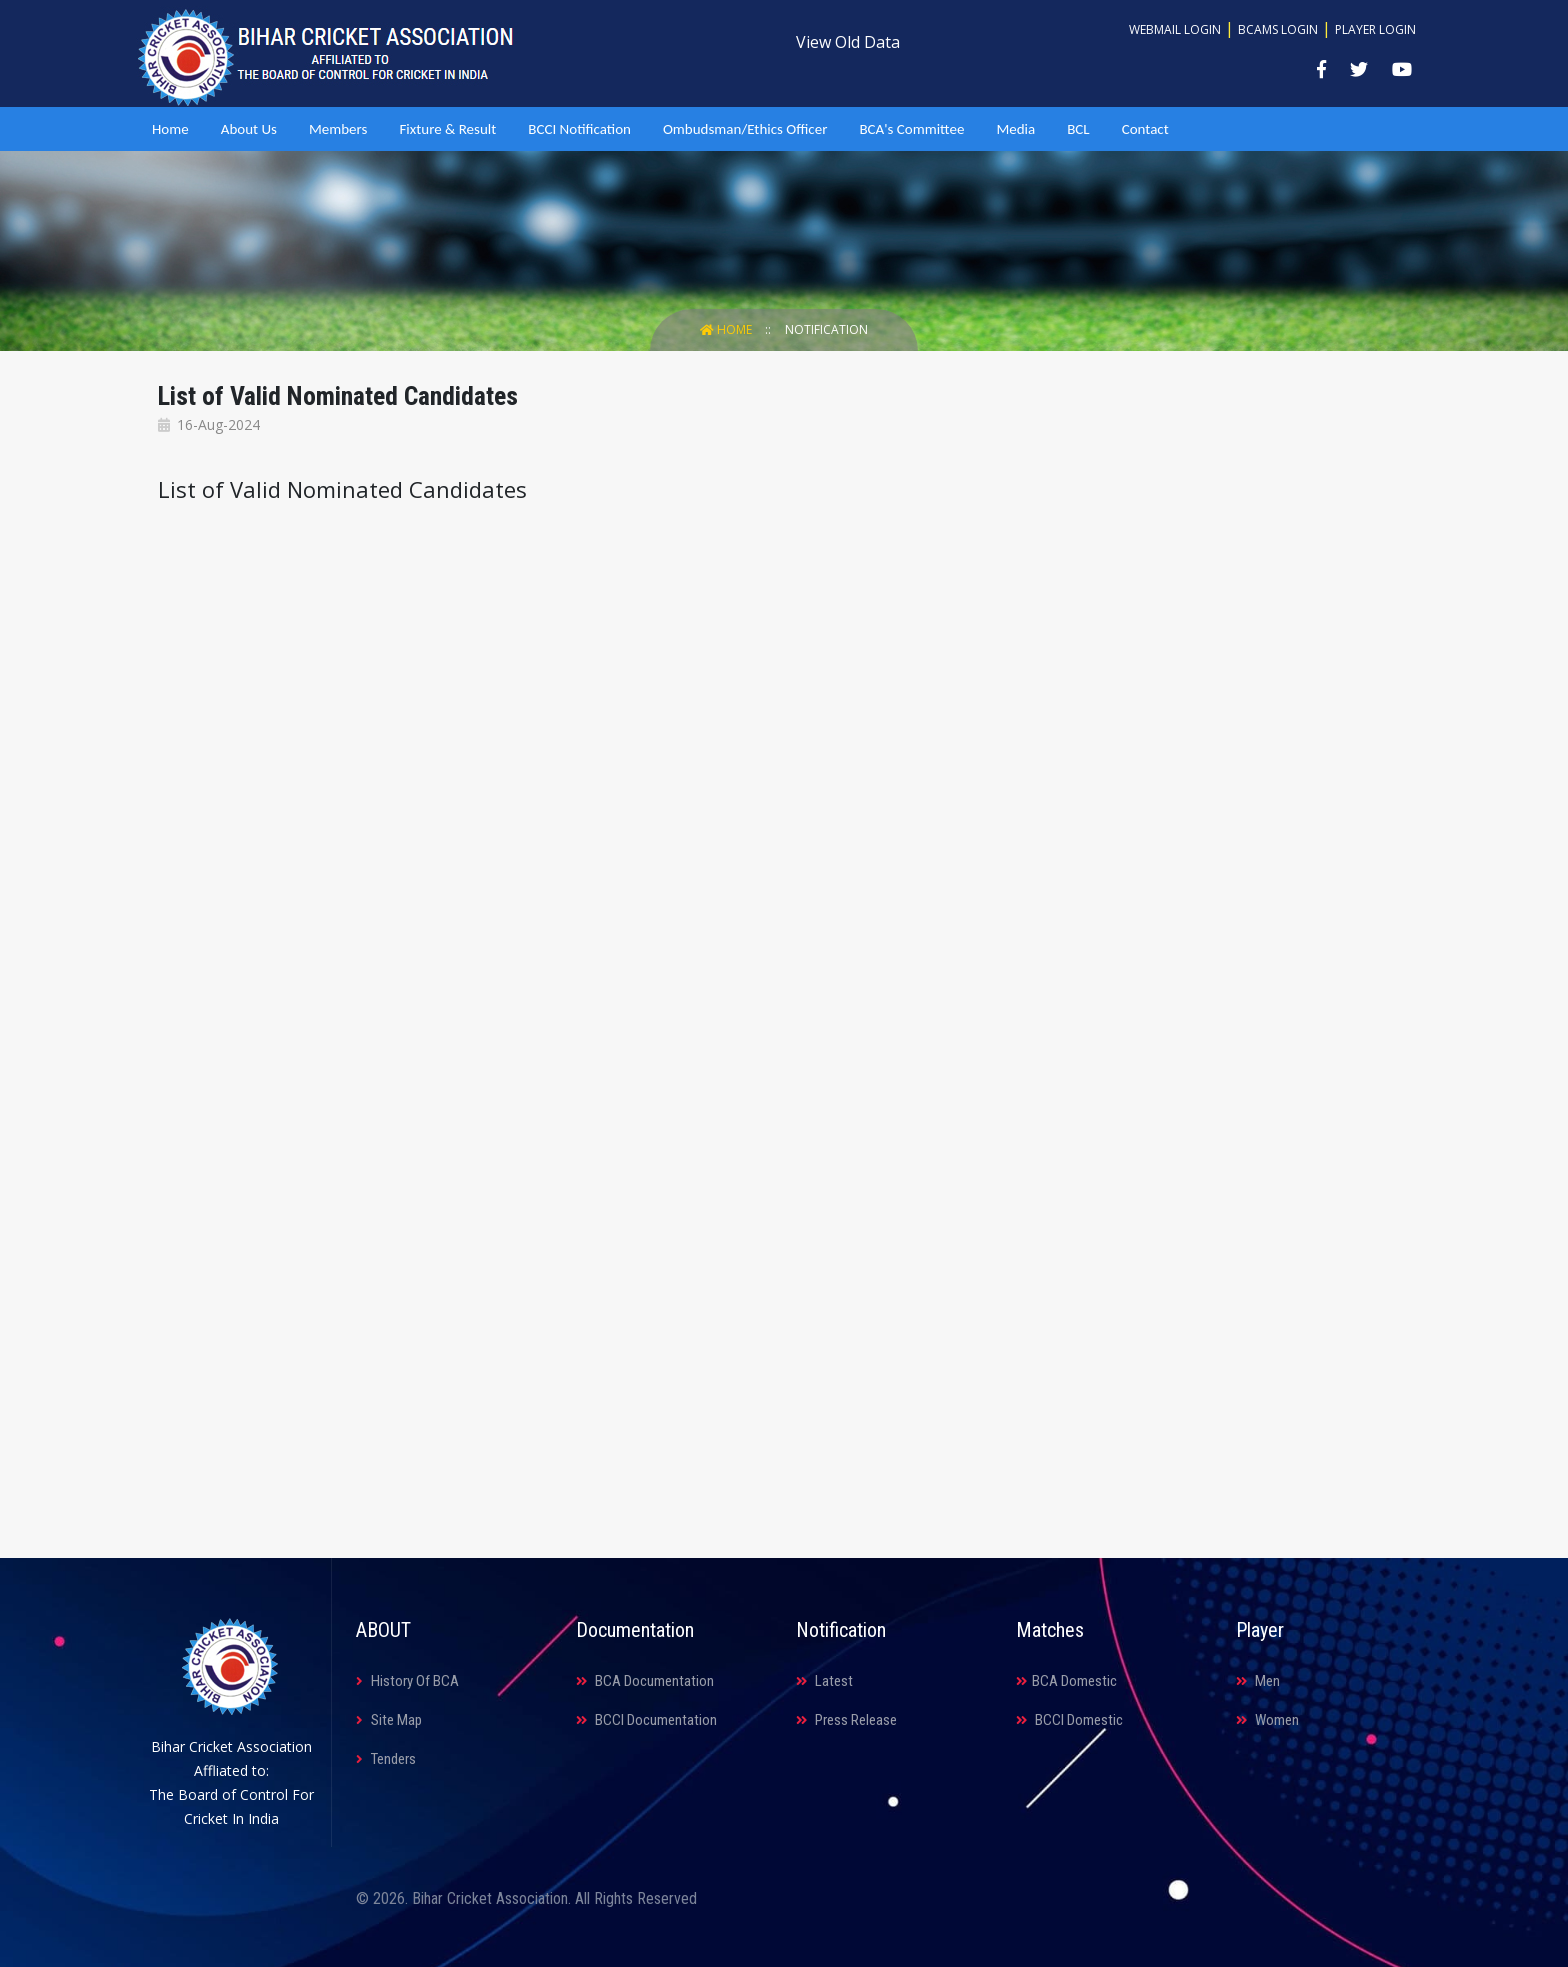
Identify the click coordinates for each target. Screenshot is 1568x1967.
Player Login (1375, 29)
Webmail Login (1175, 29)
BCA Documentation (645, 1681)
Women (1267, 1720)
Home (170, 129)
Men (1258, 1681)
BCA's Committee (911, 129)
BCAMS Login (1278, 29)
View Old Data (848, 42)
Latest (824, 1681)
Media (1015, 129)
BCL (1078, 129)
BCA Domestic (1066, 1681)
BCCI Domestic (1069, 1720)
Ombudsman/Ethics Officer (745, 129)
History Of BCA (407, 1681)
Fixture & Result (447, 129)
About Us (249, 129)
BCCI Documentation (646, 1720)
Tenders (386, 1759)
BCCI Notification (579, 129)
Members (338, 129)
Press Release (846, 1720)
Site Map (389, 1720)
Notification (826, 329)
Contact (1145, 129)
